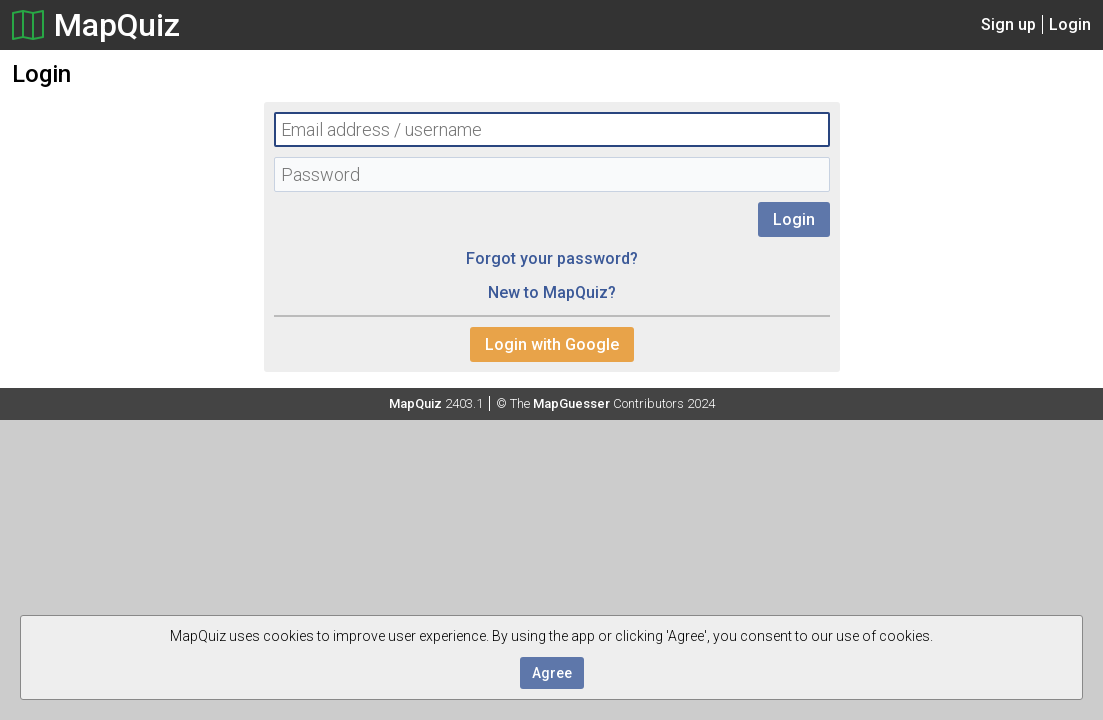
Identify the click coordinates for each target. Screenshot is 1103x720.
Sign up (1008, 24)
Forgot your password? (552, 258)
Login (1070, 24)
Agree (552, 673)
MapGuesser (571, 403)
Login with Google (552, 344)
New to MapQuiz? (552, 292)
